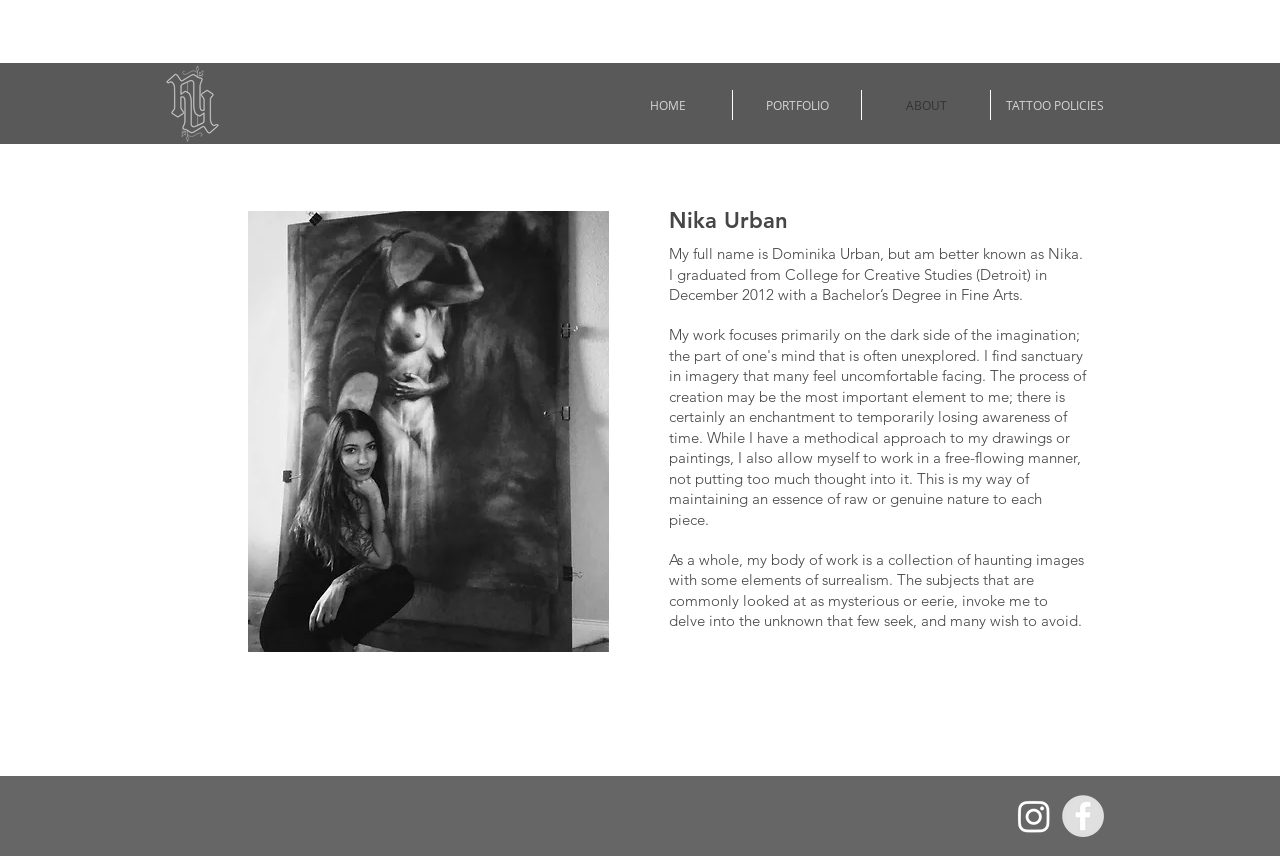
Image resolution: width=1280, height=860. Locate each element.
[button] (797, 105)
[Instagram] (1034, 816)
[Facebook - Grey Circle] (1083, 816)
